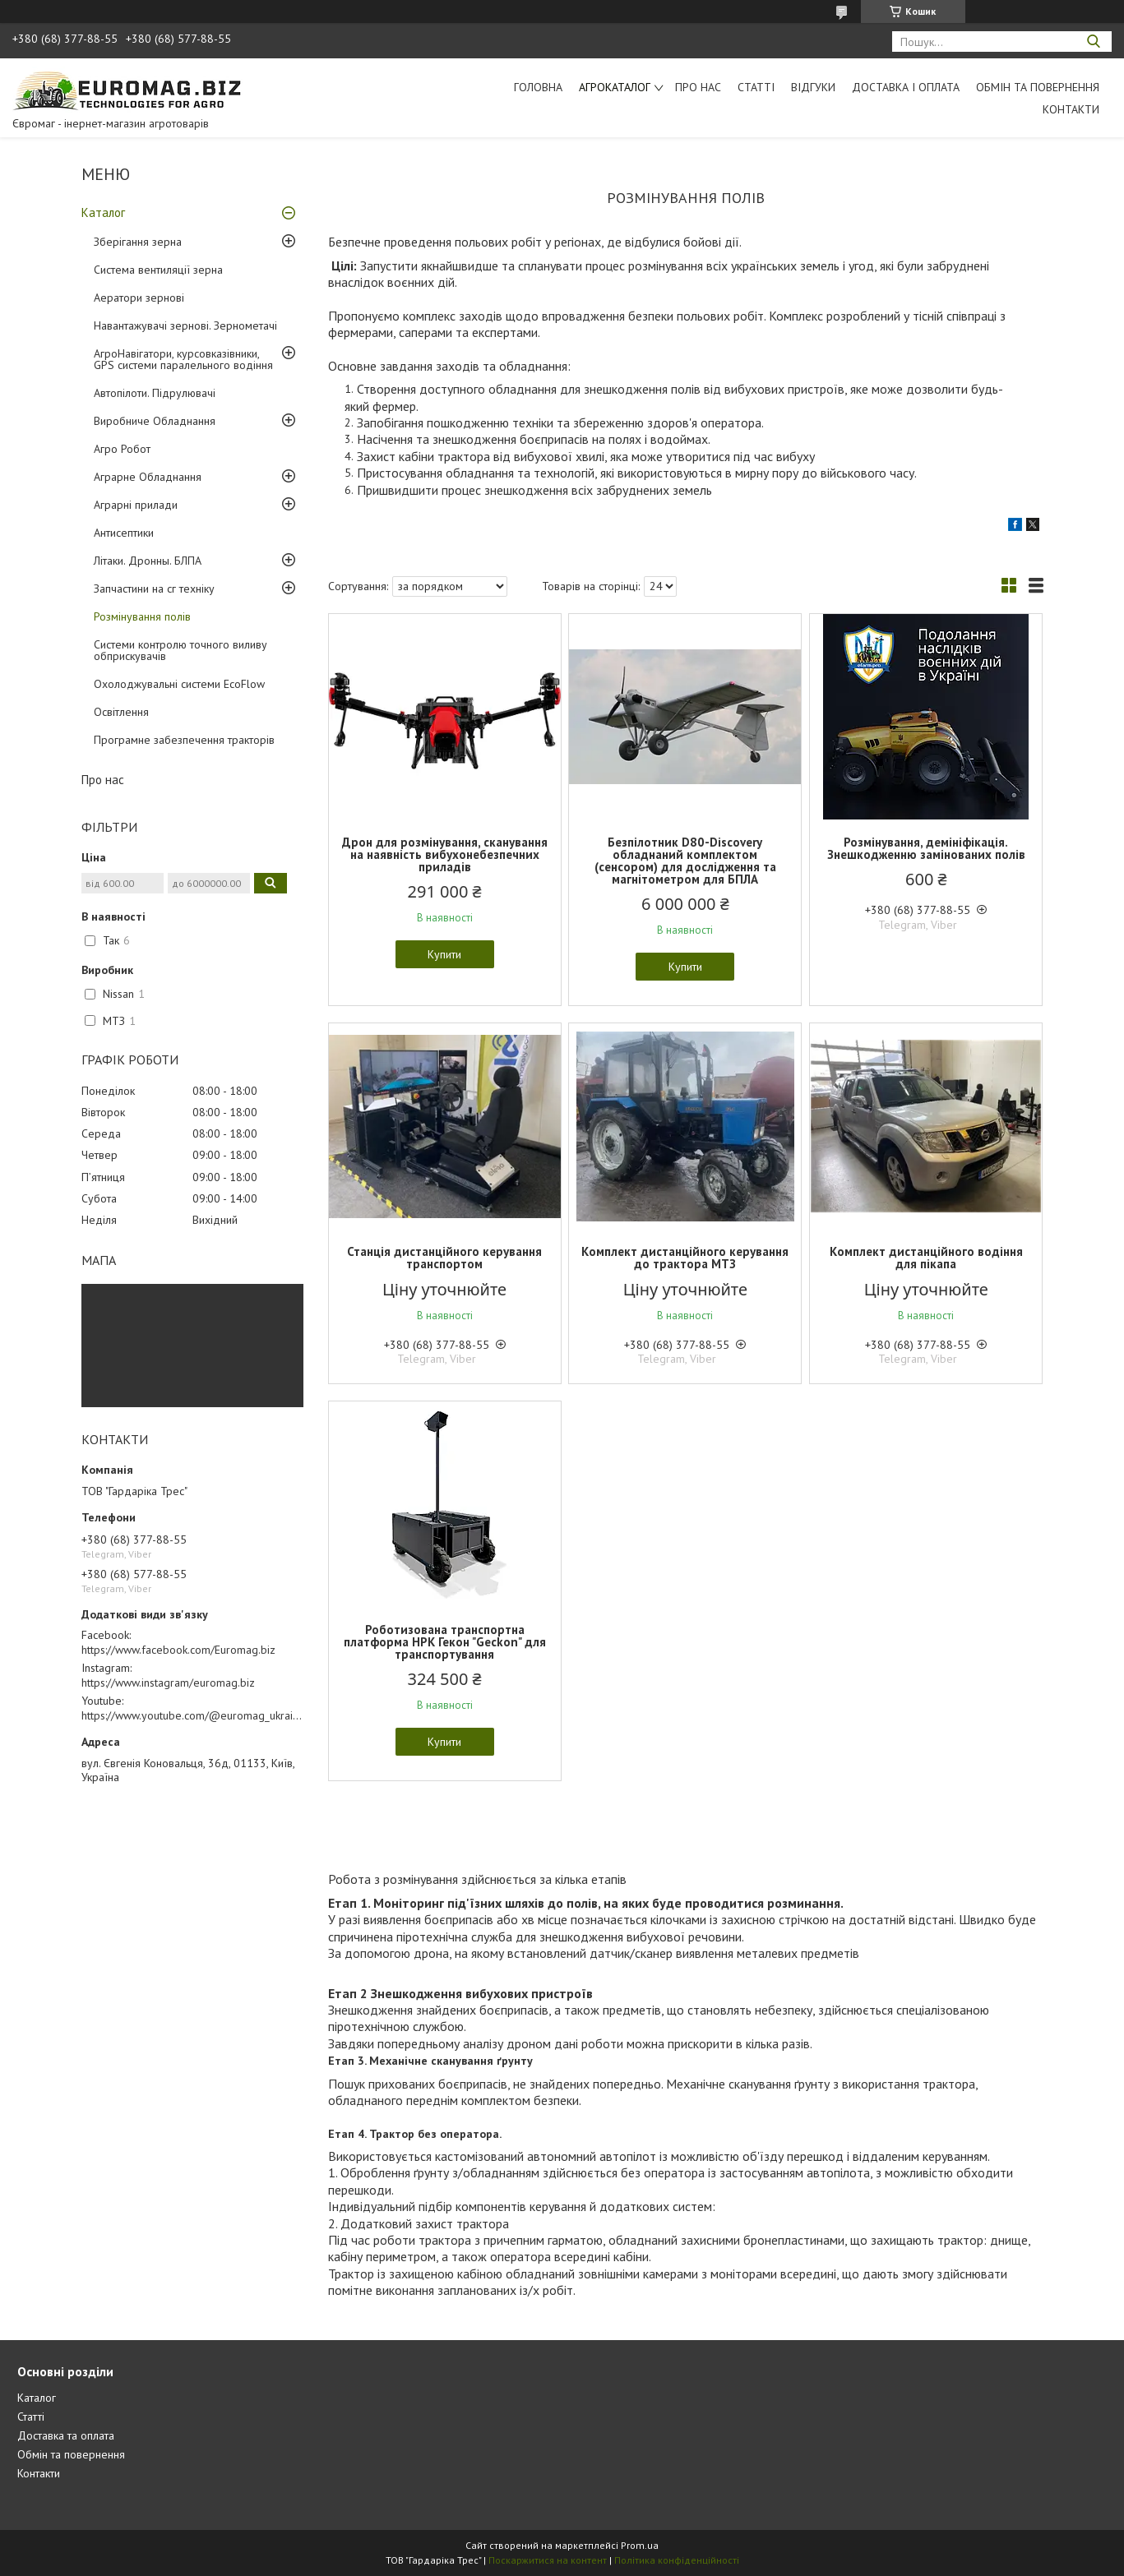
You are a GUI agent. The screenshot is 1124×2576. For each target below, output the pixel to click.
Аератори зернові (139, 297)
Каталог (103, 212)
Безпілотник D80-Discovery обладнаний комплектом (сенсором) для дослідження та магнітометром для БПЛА (685, 860)
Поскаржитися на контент (547, 2560)
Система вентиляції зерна (158, 269)
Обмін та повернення (1037, 87)
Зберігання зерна (138, 241)
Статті (756, 87)
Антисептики (124, 532)
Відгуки (813, 87)
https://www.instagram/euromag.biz (168, 1682)
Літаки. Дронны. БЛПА (147, 560)
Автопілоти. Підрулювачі (154, 392)
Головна (538, 87)
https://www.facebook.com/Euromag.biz (178, 1649)
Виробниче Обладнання (154, 420)
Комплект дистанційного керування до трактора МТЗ (685, 1257)
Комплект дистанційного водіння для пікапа (926, 1257)
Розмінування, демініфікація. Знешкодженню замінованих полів (926, 848)
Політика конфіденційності (676, 2560)
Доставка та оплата (65, 2435)
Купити (444, 954)
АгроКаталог (614, 87)
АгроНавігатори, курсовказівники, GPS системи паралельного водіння (183, 359)
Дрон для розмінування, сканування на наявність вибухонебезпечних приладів (445, 854)
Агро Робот (122, 448)
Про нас (698, 87)
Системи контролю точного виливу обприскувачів (180, 650)
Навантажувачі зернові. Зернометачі (185, 325)
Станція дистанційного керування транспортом (444, 1257)
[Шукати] (1093, 41)
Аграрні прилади (136, 504)
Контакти (1071, 109)
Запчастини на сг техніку (154, 588)
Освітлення (121, 711)
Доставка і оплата (906, 87)
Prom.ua (640, 2545)
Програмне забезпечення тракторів (184, 739)
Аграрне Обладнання (147, 476)
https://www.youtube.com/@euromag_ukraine (193, 1715)
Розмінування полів (142, 616)
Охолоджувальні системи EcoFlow (179, 683)
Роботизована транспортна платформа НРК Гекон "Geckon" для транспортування (445, 1641)
